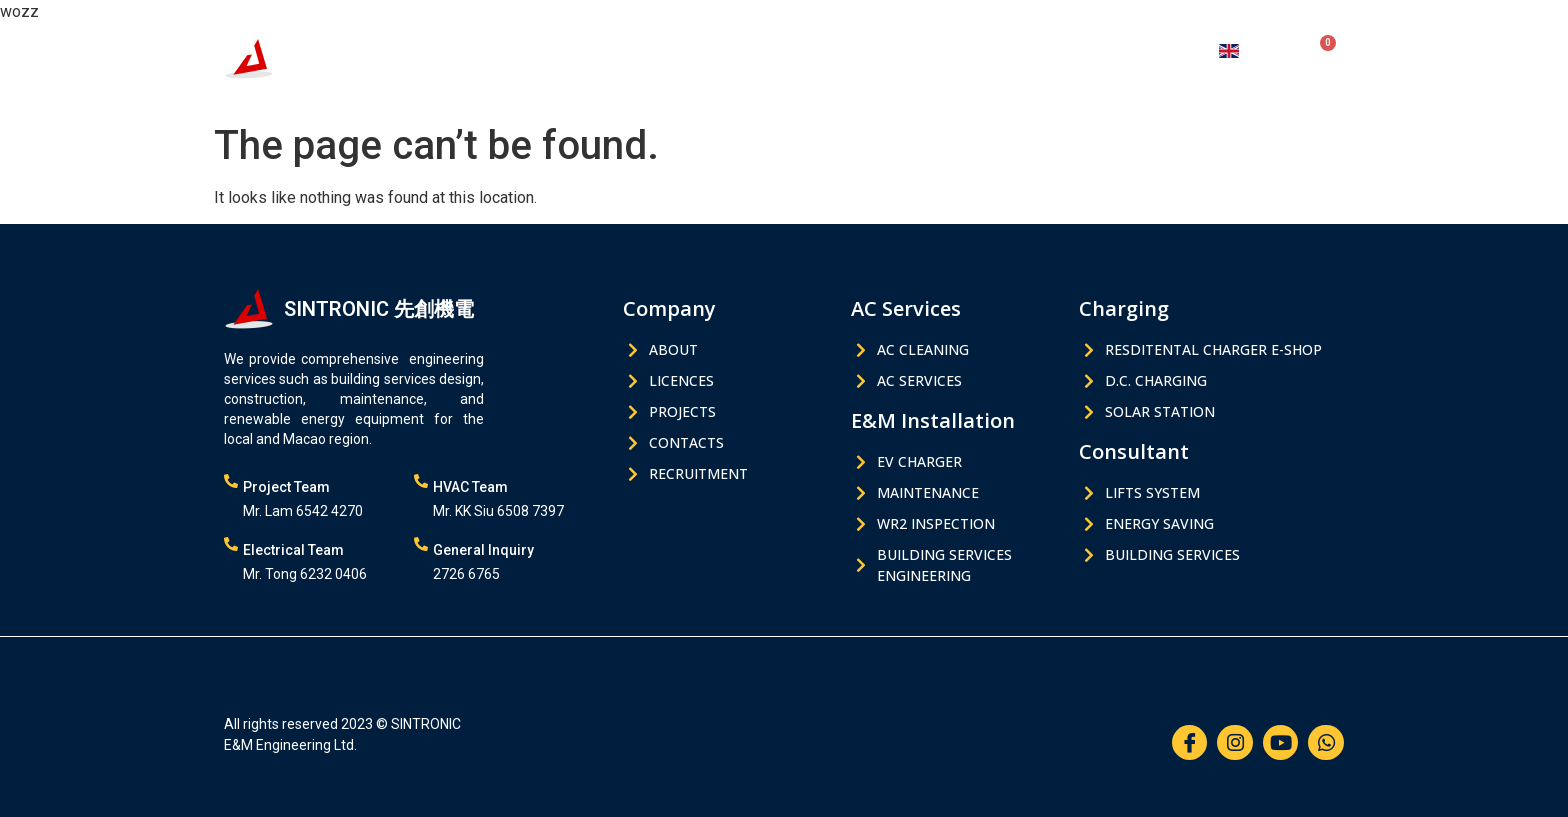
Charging (868, 50)
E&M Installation (739, 50)
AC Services (604, 50)
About (1071, 50)
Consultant (975, 50)
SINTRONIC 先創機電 (379, 44)
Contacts (1157, 50)
